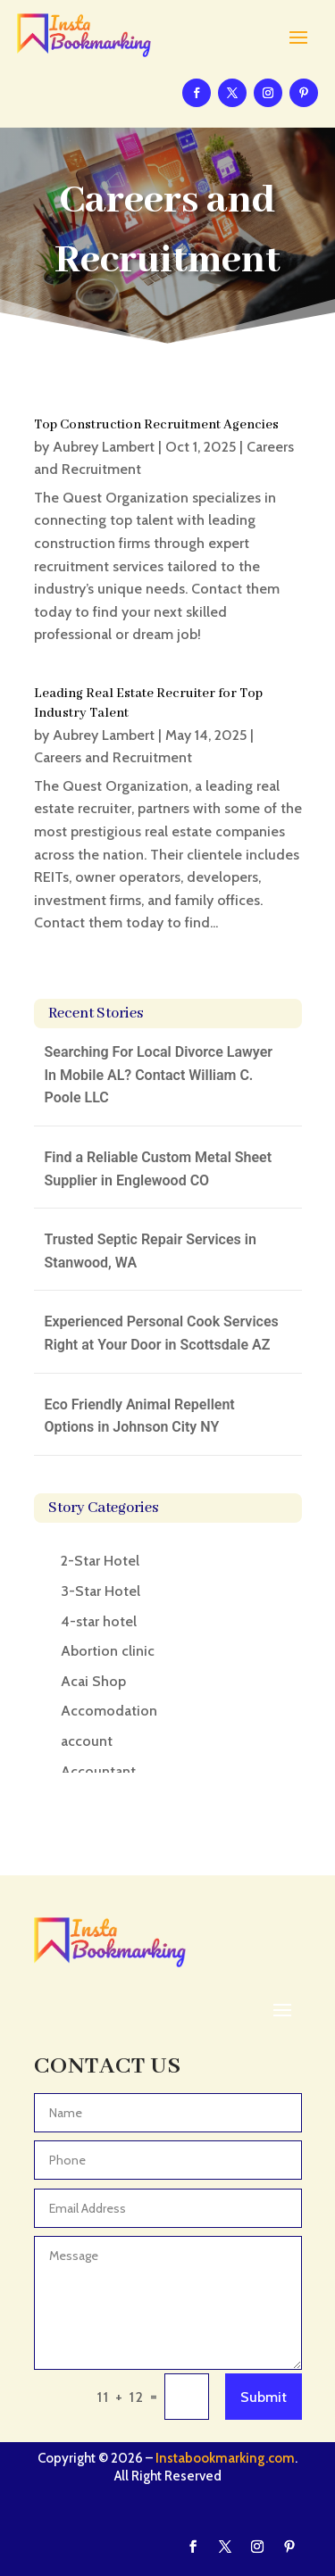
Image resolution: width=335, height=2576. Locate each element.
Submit (263, 2397)
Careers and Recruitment (113, 757)
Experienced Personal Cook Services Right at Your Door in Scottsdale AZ (162, 1333)
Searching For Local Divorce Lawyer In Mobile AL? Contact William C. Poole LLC (159, 1074)
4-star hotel (99, 1621)
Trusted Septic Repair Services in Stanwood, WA (150, 1251)
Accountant (98, 1771)
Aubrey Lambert (104, 446)
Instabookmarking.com (225, 2458)
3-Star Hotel (100, 1591)
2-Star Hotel (100, 1560)
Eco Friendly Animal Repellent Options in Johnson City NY (140, 1416)
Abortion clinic (108, 1650)
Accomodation (109, 1710)
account (87, 1741)
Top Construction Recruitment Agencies (156, 425)
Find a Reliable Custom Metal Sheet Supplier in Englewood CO (158, 1169)
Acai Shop (93, 1681)
